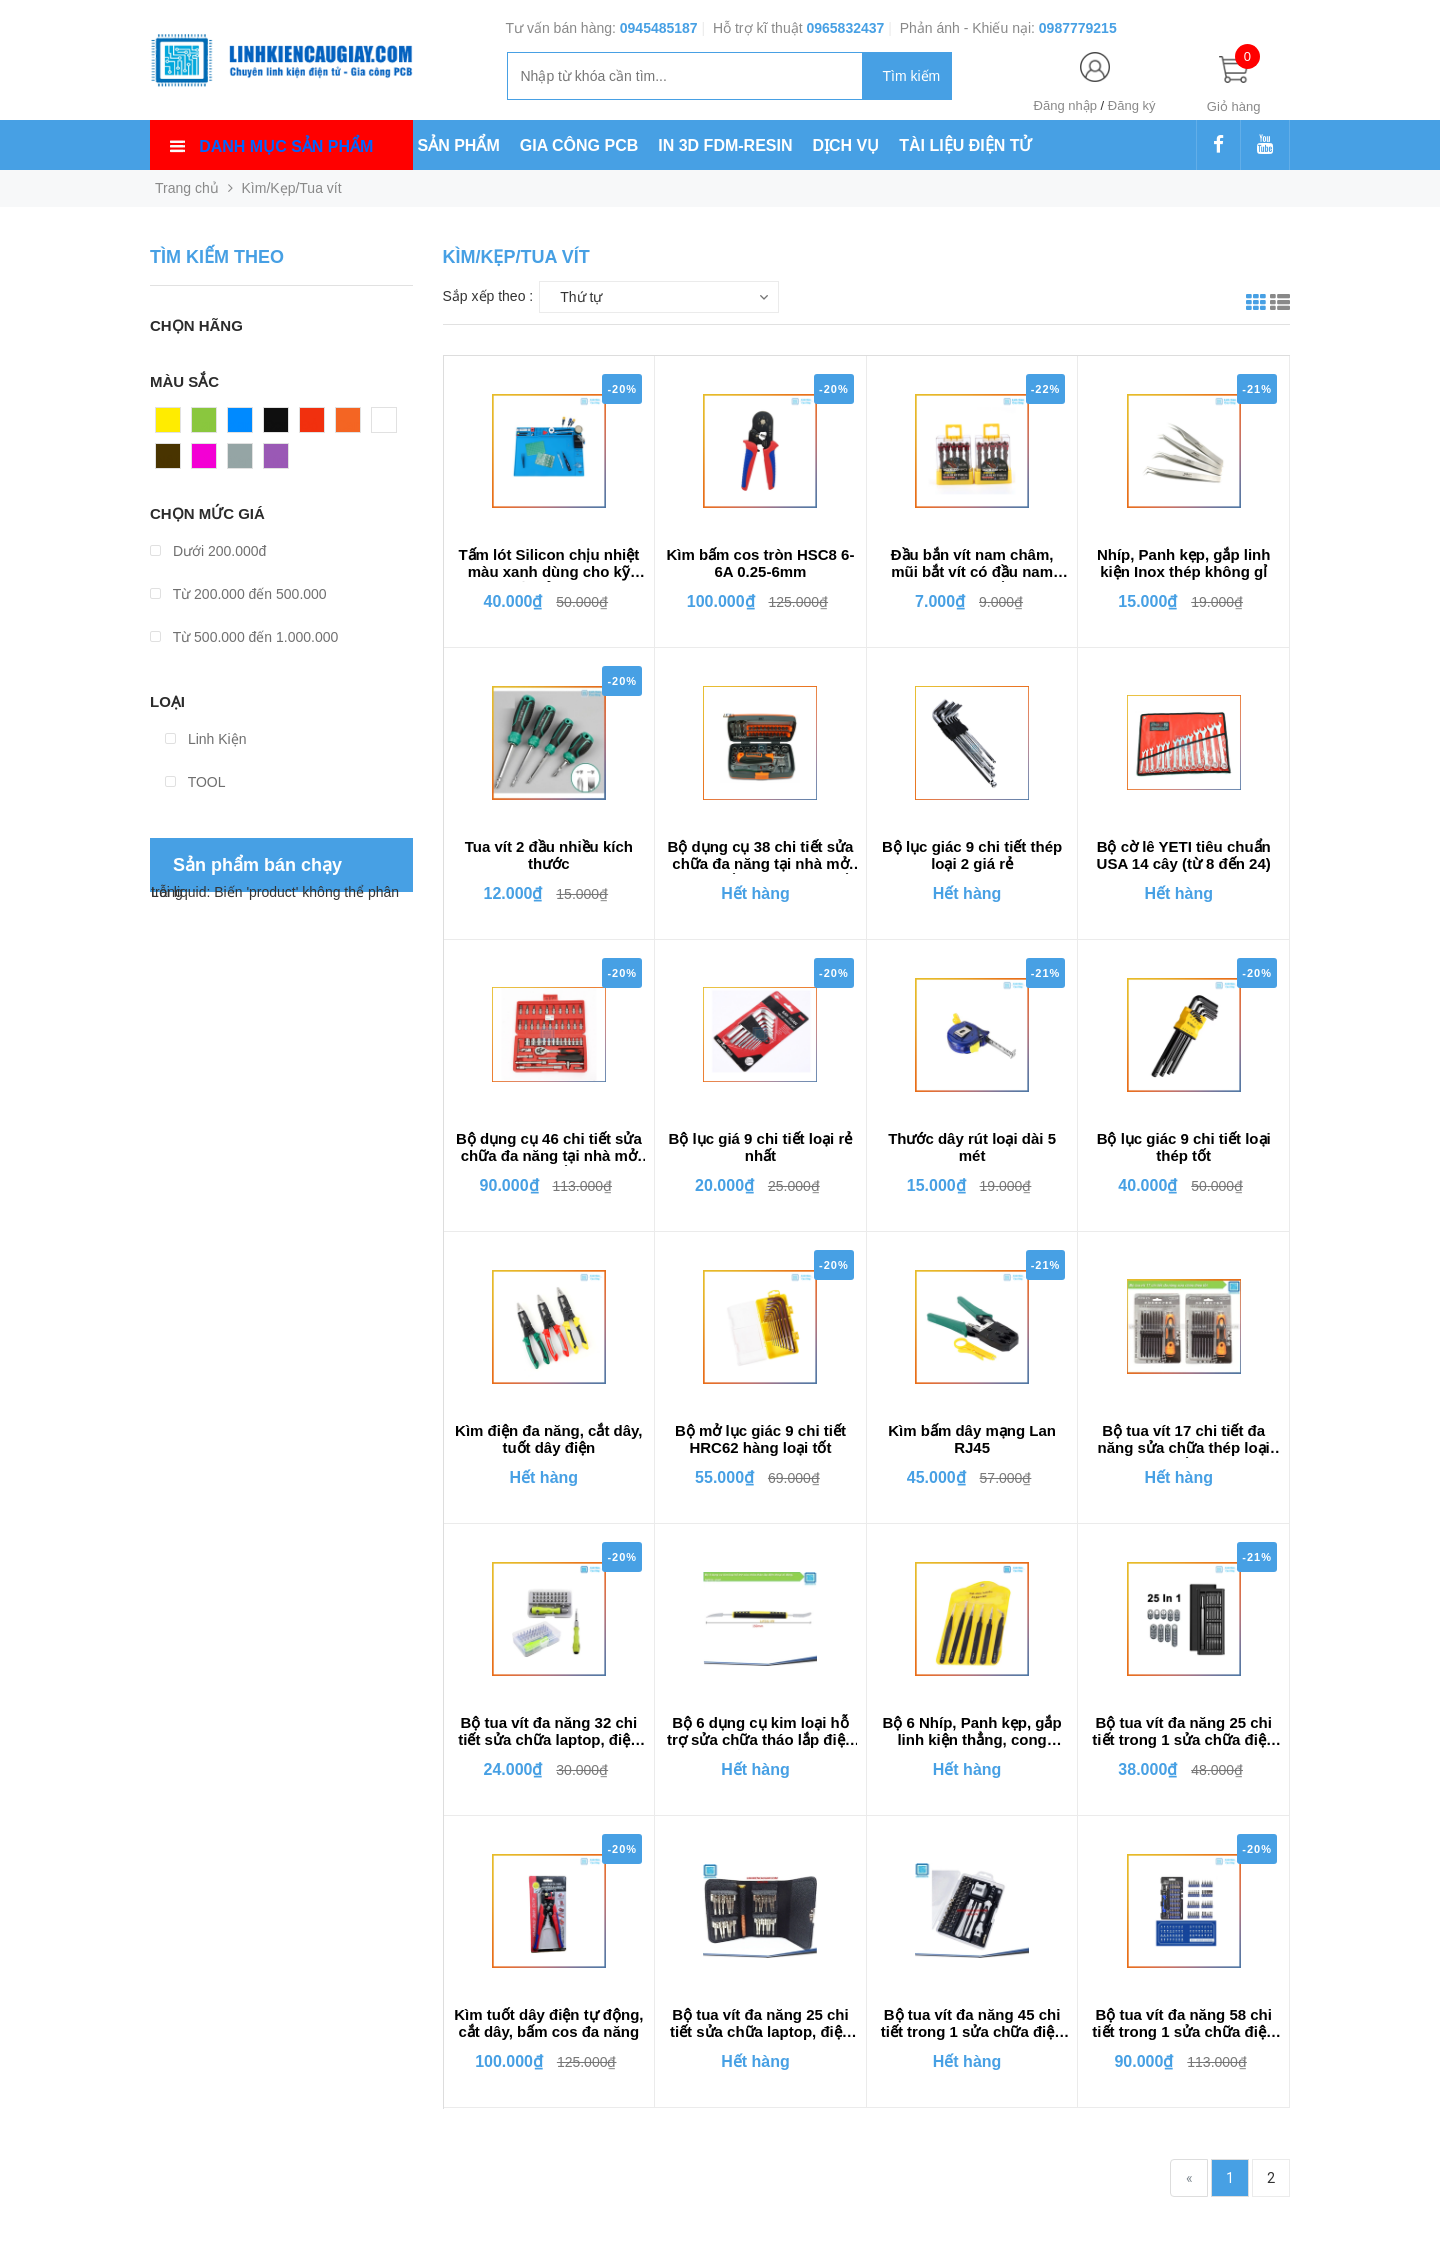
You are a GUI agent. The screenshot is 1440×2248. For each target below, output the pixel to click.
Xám (242, 461)
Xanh (208, 425)
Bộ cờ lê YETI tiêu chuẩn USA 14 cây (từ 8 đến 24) (1184, 855)
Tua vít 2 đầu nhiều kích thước (549, 855)
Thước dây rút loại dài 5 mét (972, 1147)
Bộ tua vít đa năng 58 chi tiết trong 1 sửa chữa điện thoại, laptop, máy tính (1183, 2024)
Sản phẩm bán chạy (257, 865)
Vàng (172, 425)
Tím (276, 461)
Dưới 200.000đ (208, 551)
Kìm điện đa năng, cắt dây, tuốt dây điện (548, 1439)
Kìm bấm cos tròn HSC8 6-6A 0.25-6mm (760, 563)
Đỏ (309, 425)
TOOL (195, 782)
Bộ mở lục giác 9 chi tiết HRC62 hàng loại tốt (760, 1439)
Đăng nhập (1065, 105)
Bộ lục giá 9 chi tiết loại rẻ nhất (761, 1147)
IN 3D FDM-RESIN (725, 145)
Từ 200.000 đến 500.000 (238, 594)
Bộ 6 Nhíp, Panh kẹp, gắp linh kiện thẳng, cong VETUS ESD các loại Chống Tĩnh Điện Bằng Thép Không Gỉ (971, 1732)
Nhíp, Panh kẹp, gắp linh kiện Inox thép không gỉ (1184, 563)
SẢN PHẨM (459, 145)
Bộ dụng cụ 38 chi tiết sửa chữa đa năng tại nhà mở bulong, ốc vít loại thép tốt (760, 856)
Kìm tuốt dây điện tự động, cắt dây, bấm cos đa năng (548, 2023)
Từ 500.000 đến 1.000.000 (244, 637)
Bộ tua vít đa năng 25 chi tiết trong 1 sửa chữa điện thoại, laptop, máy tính (1183, 1732)
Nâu (169, 461)
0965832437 (845, 28)
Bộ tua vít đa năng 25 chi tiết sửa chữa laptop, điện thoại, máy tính (760, 2024)
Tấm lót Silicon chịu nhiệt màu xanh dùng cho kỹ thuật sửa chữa (548, 564)
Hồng (209, 461)
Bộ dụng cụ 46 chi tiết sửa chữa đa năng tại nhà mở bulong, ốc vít (549, 1148)
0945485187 (659, 28)
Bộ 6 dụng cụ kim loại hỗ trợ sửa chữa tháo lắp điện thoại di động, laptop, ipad (760, 1732)
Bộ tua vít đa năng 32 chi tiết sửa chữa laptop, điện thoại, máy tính (548, 1732)
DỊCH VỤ (846, 145)
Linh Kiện (205, 739)
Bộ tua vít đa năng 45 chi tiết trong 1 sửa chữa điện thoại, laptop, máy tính (972, 2024)
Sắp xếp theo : (488, 296)
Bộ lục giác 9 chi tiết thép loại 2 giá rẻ (972, 855)
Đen (277, 425)
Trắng (390, 425)
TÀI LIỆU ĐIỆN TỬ (965, 145)
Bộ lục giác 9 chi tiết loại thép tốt (1184, 1147)
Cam (351, 425)
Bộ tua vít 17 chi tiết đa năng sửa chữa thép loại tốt (1184, 1440)
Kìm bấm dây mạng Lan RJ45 (972, 1439)
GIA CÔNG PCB (579, 145)
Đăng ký (1132, 105)
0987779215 (1078, 28)
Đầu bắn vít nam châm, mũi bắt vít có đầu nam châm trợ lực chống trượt (972, 564)
